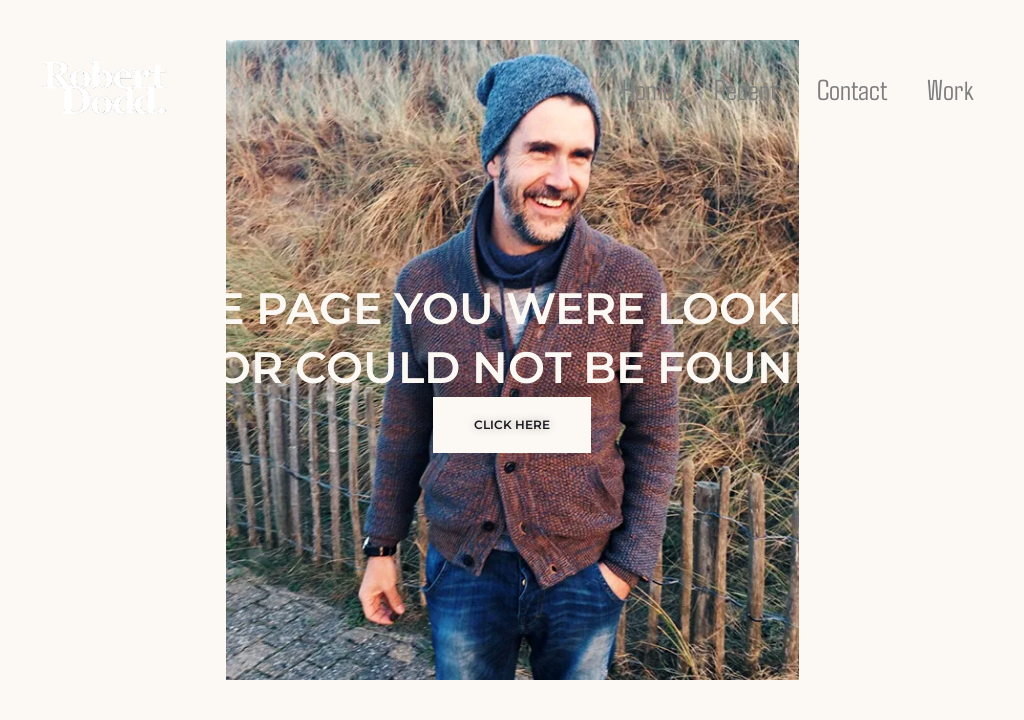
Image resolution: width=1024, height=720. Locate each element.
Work (950, 88)
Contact (852, 88)
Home (648, 88)
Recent (745, 88)
